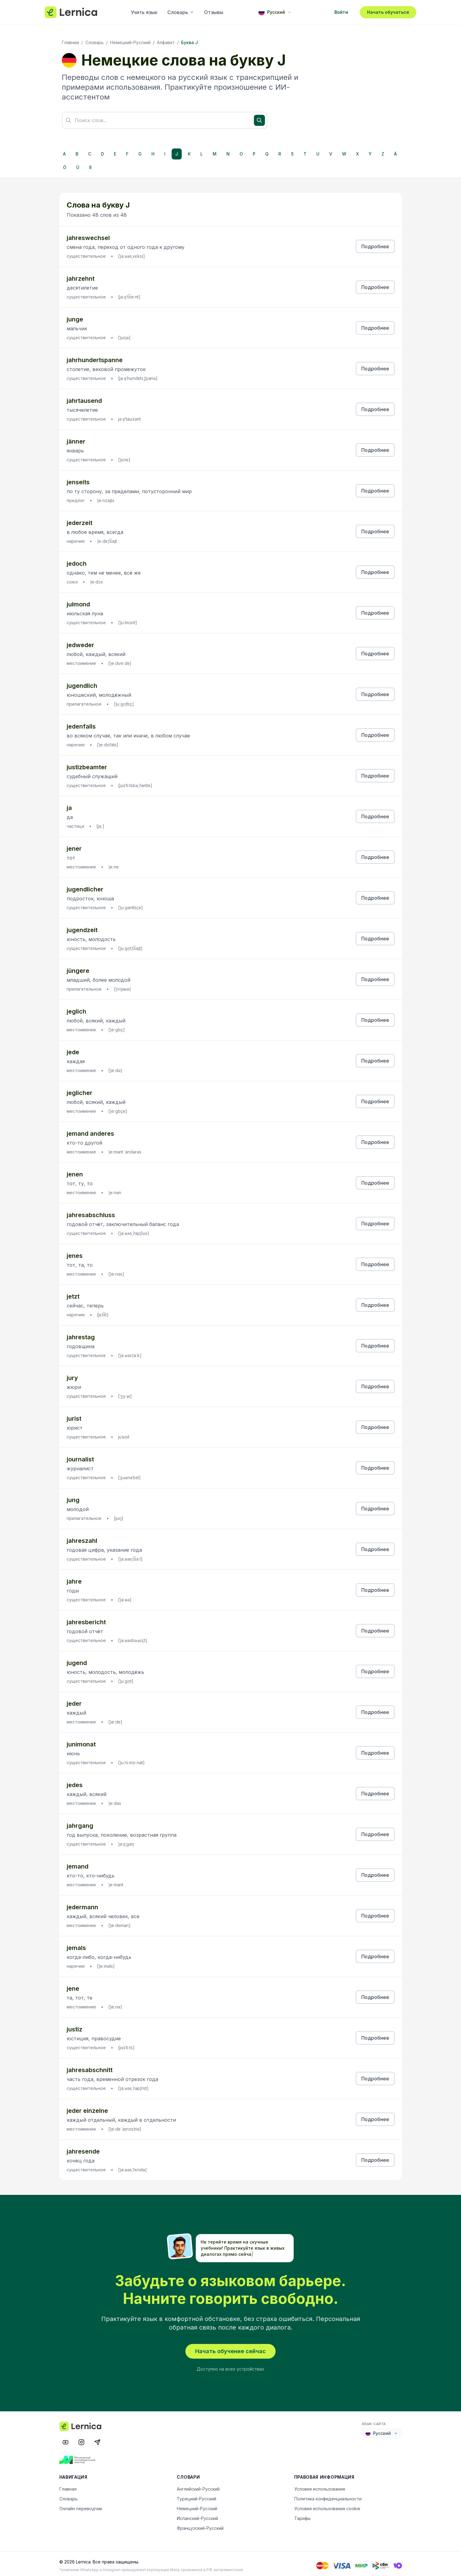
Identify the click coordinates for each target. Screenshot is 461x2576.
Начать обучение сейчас (230, 2347)
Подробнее (375, 246)
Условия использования (319, 2485)
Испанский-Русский (197, 2514)
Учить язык (144, 12)
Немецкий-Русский (130, 42)
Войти (341, 12)
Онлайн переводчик (80, 2504)
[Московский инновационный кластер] (81, 2456)
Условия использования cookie (327, 2504)
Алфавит (166, 42)
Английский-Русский (198, 2485)
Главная (70, 42)
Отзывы (213, 12)
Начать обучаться (388, 12)
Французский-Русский (200, 2524)
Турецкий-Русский (196, 2495)
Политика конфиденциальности (328, 2495)
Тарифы (302, 2514)
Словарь (180, 12)
